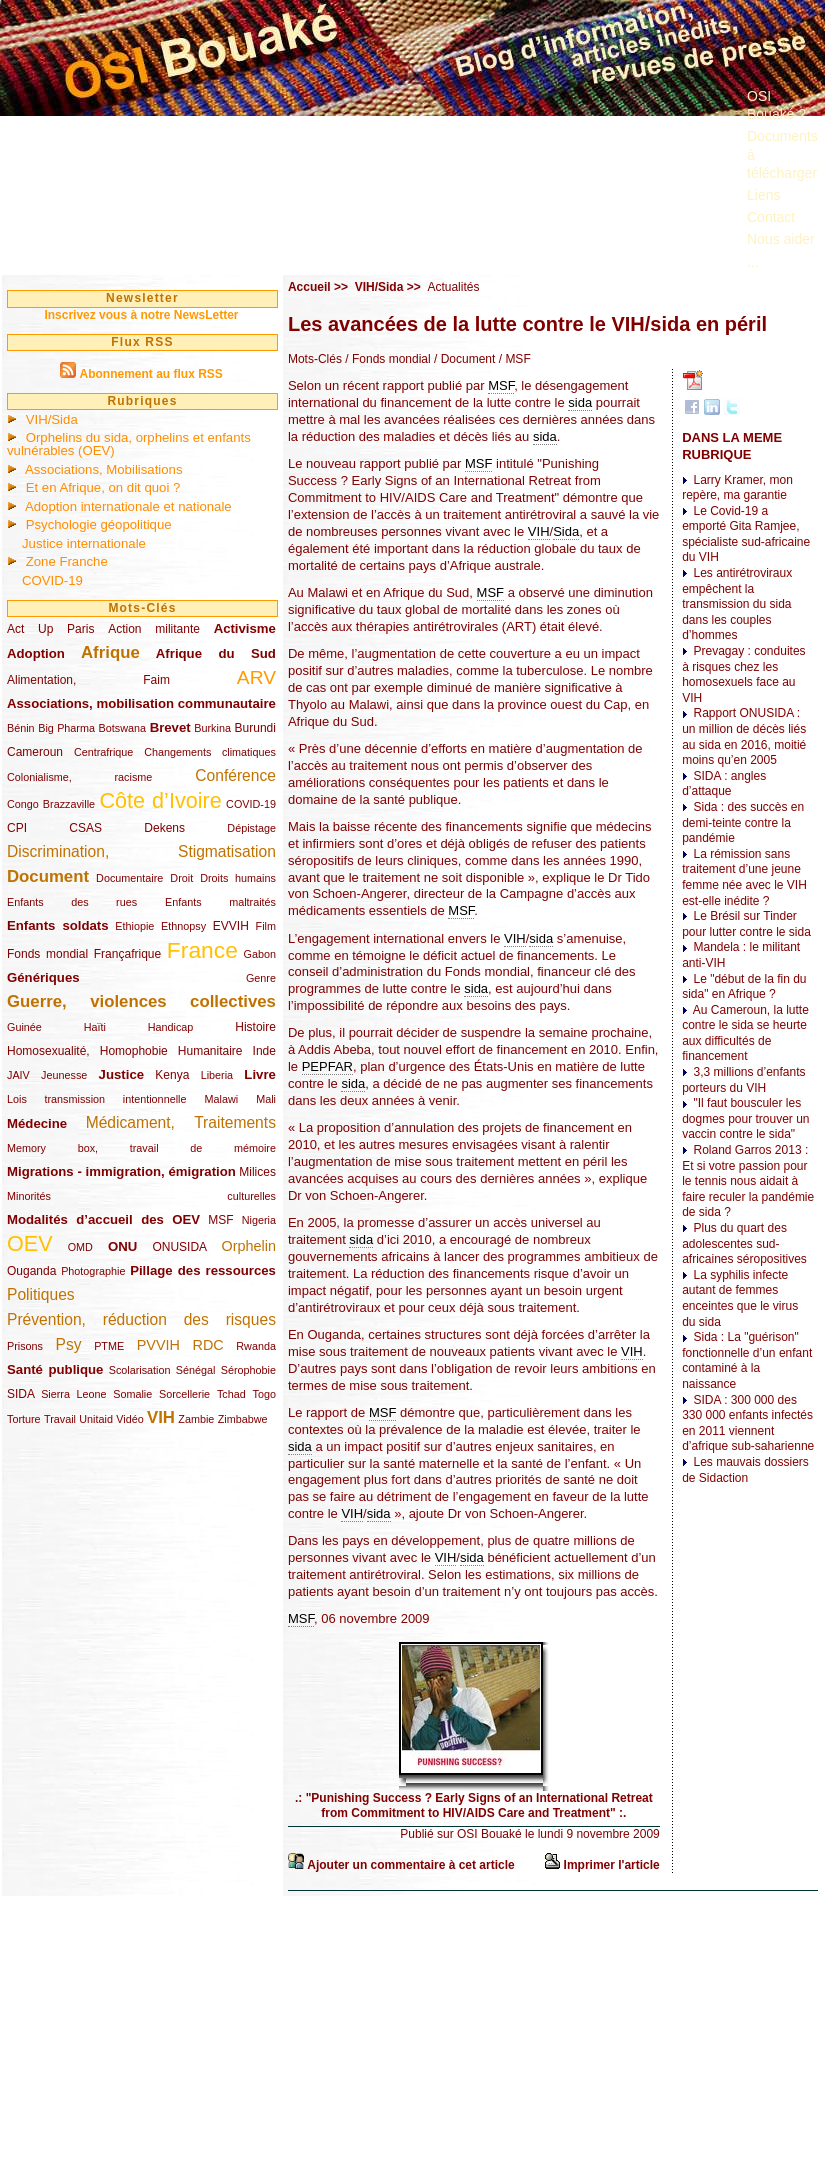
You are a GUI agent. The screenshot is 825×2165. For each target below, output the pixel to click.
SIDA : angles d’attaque (724, 784)
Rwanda (256, 1346)
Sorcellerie (184, 1394)
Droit (181, 878)
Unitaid (96, 1419)
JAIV (18, 1075)
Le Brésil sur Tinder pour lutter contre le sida (746, 924)
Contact (771, 217)
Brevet (170, 727)
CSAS (85, 828)
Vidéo (129, 1419)
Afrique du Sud (216, 653)
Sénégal (196, 1370)
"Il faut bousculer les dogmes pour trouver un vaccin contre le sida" (745, 1118)
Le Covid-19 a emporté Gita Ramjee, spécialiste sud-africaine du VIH (746, 534)
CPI (17, 828)
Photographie (93, 1271)
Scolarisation (140, 1370)
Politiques (41, 1294)
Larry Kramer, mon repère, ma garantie (737, 488)
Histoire (255, 1027)
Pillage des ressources (203, 1270)
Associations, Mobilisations (104, 469)
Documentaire (129, 878)
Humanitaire (210, 1051)
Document (48, 876)
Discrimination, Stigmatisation (141, 851)
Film (266, 926)
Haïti (95, 1027)
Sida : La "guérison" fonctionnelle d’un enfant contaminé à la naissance (747, 1360)
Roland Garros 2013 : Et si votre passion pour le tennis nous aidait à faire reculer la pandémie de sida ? (748, 1181)
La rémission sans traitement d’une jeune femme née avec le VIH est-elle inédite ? (744, 877)
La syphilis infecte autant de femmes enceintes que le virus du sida (740, 1298)
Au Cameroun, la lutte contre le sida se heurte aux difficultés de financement (745, 1033)
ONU (122, 1246)
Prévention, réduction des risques (141, 1319)
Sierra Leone (73, 1394)
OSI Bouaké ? (776, 105)
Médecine (37, 1123)
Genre (261, 978)
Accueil (309, 287)
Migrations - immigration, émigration (121, 1171)
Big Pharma (66, 728)
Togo (263, 1394)
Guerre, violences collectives (141, 1001)
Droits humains (238, 878)
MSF (220, 1220)
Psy (69, 1344)
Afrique (110, 652)
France (202, 950)
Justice (121, 1074)
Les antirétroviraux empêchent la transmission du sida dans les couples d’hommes (737, 604)
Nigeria (259, 1220)
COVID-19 (52, 580)
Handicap (171, 1027)
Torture (24, 1419)
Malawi (221, 1099)
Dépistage (251, 828)
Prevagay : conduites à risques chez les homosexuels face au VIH (743, 674)
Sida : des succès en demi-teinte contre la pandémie (743, 822)
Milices (257, 1172)
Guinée (24, 1027)
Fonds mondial (47, 954)
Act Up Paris (50, 629)
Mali (266, 1099)
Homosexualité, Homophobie (87, 1051)
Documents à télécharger (782, 154)
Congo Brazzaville (51, 804)
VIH (161, 1417)
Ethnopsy (183, 926)
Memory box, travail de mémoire (141, 1148)
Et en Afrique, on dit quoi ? (103, 487)
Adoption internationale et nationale (128, 506)
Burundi (255, 728)
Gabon (260, 954)
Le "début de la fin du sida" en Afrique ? (744, 987)
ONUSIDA (179, 1247)
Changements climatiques (210, 752)
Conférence (235, 775)
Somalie (132, 1394)
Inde (264, 1051)
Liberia (217, 1075)
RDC (208, 1345)
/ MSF (512, 359)
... (753, 262)
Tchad (231, 1394)
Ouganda (31, 1271)
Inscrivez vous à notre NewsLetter (141, 315)
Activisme (245, 628)
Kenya (172, 1075)
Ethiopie (134, 926)
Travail (60, 1419)
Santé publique (55, 1369)
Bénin (21, 728)
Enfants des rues (72, 902)
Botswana (122, 728)
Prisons (25, 1346)
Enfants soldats (58, 925)
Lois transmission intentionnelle (96, 1099)
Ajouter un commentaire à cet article (410, 1865)
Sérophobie (248, 1370)
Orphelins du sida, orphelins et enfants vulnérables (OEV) (129, 444)
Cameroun (35, 752)
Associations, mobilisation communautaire (141, 703)
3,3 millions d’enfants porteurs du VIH (743, 1080)
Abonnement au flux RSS (150, 374)
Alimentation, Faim (88, 680)
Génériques (43, 977)
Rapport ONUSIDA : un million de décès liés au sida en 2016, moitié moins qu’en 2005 (744, 736)
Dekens (164, 828)
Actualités (453, 287)
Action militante (154, 629)
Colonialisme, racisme (79, 777)
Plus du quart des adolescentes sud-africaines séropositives (744, 1243)
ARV (256, 677)
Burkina (212, 728)
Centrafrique (103, 752)
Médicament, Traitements (181, 1122)
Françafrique (127, 954)
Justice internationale (84, 543)
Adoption (36, 653)
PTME (109, 1346)
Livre (260, 1074)
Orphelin (249, 1246)
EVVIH (231, 926)
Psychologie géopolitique (99, 524)
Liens (763, 195)
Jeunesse (64, 1075)
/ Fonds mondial (386, 359)
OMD (80, 1247)
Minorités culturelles (141, 1196)
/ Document (463, 359)
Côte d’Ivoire (160, 800)
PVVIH (158, 1345)
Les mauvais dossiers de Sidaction (745, 1470)
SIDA (20, 1394)
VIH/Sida (52, 419)
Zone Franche (67, 561)
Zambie (196, 1419)
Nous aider (781, 239)
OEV (30, 1243)
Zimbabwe (243, 1419)
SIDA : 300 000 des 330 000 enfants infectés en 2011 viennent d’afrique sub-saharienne (748, 1423)
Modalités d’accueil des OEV (103, 1219)
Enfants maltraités (220, 902)
